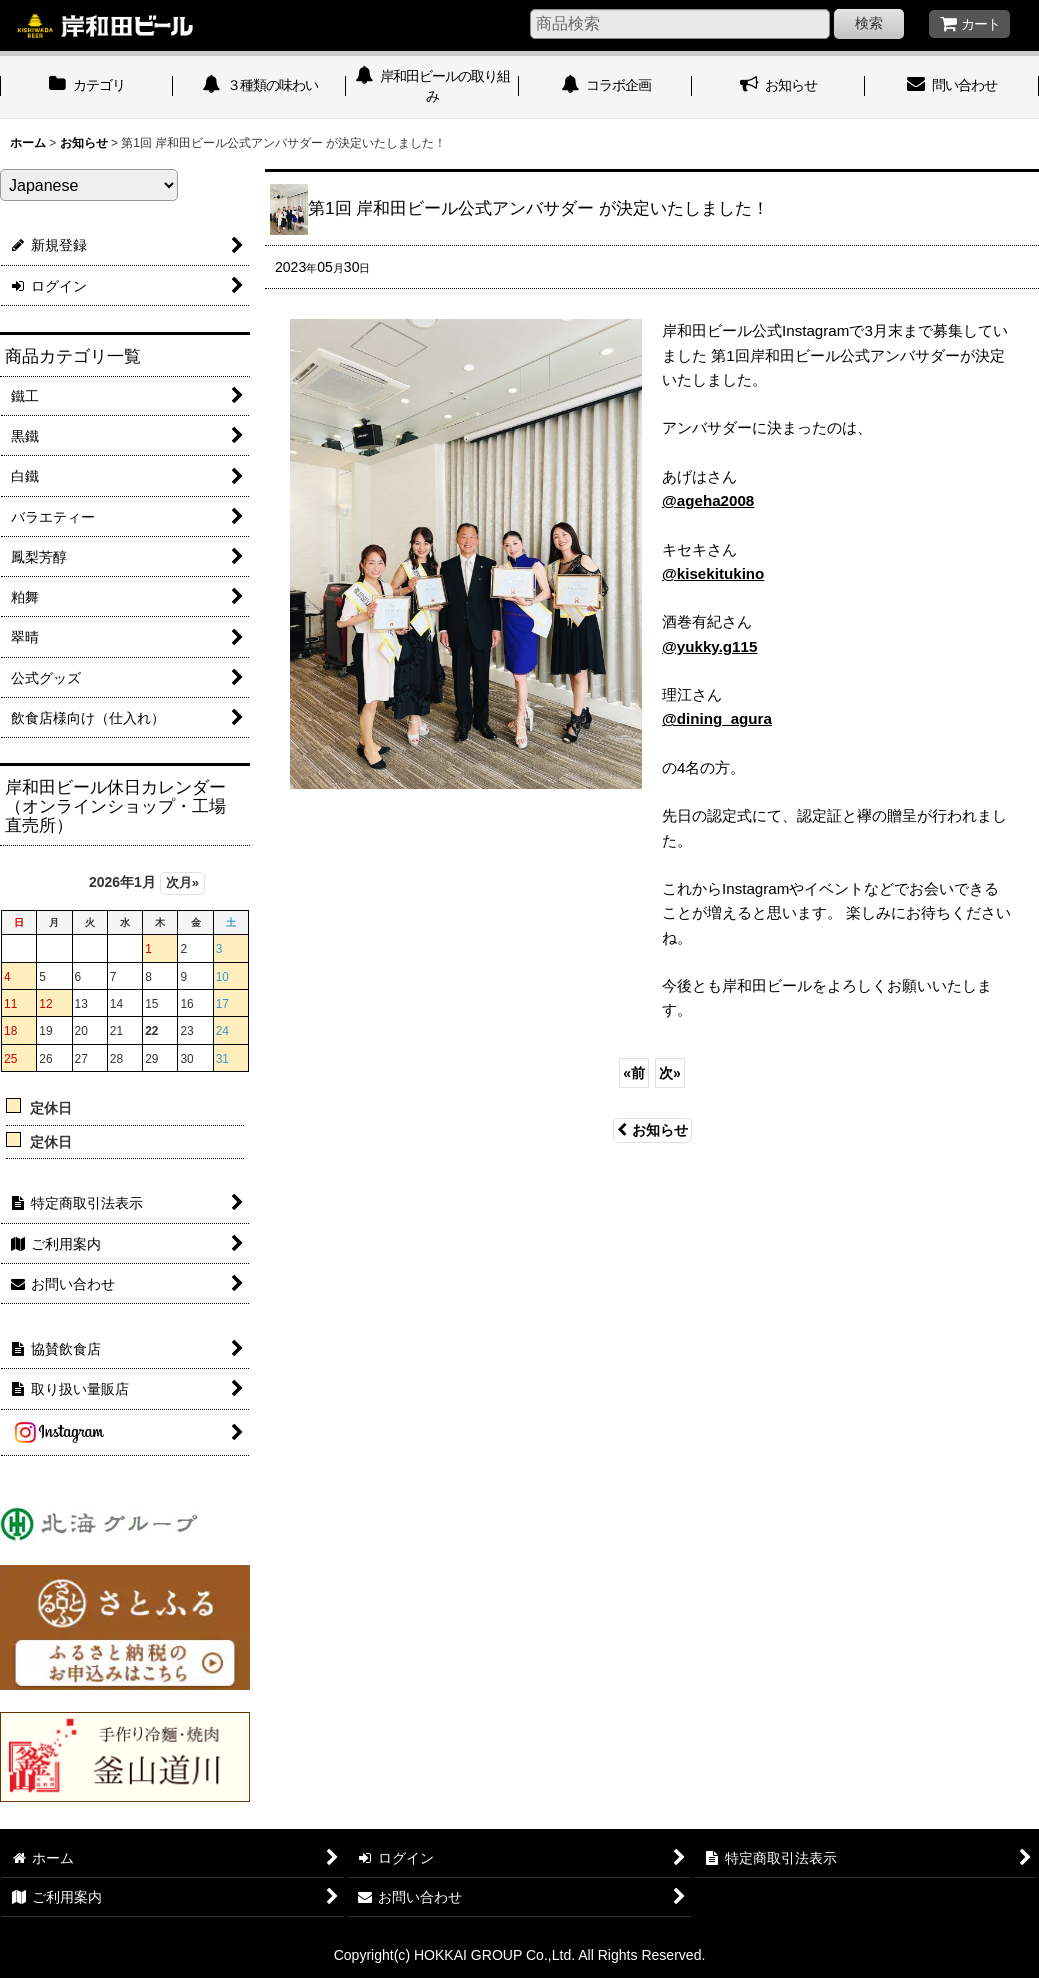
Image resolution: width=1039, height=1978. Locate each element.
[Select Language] (89, 185)
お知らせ (652, 1130)
